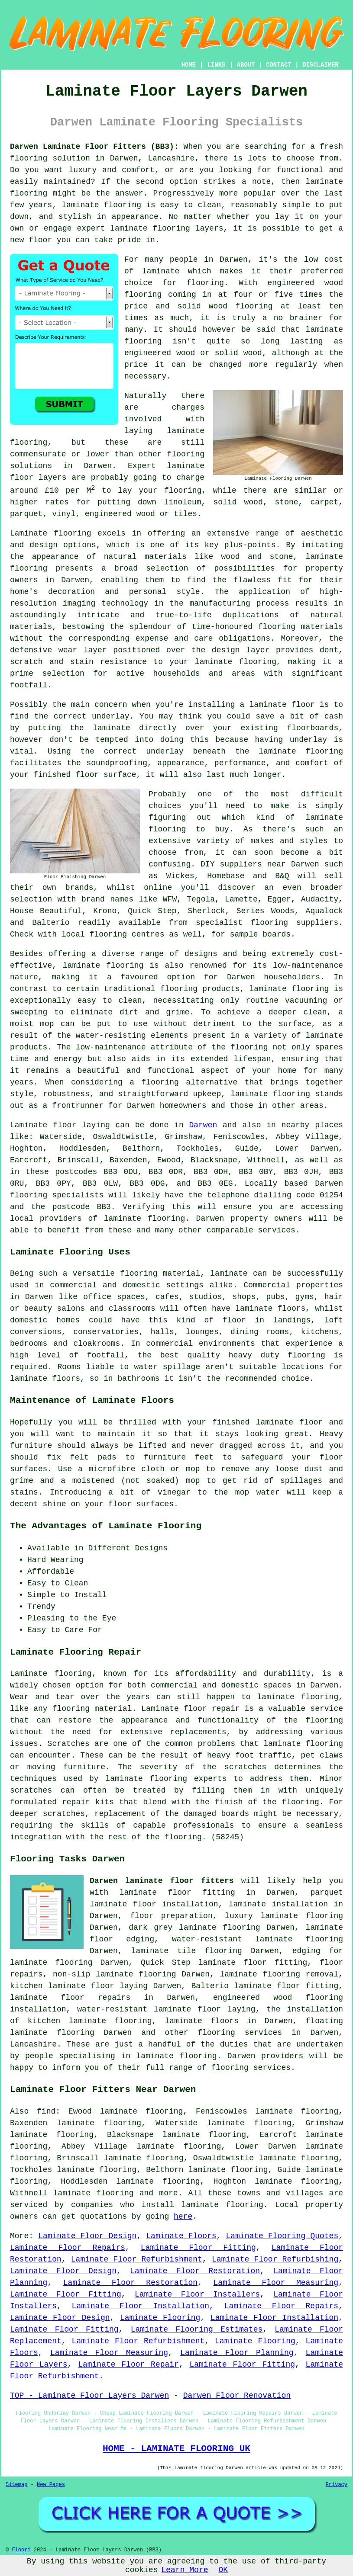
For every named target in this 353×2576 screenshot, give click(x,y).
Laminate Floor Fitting (198, 2247)
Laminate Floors (181, 2236)
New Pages (51, 2485)
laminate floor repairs (70, 1997)
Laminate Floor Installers (197, 2294)
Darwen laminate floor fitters (162, 1881)
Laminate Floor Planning (236, 2352)
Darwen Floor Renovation (237, 2395)
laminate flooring (103, 965)
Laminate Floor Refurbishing (275, 2259)
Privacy (336, 2485)
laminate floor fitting (177, 1892)
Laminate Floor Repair (128, 2364)
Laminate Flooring (160, 2317)
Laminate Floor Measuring (275, 2282)
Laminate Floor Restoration (195, 2271)
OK (223, 2570)
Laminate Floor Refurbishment (136, 2259)
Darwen (203, 1125)
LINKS (216, 64)
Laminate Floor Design (87, 2236)
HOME (188, 64)
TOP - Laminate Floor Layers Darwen (89, 2395)
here (183, 2216)
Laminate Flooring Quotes (282, 2236)
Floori (21, 2550)
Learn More (184, 2570)
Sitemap (16, 2485)
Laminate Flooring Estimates (197, 2329)
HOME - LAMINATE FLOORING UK (176, 2448)
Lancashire (33, 2044)
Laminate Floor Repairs (67, 2247)
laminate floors (201, 2021)
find (46, 2111)
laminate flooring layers (166, 228)
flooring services (240, 2032)
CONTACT (278, 64)
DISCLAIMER (320, 64)
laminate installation (278, 1904)
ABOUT (246, 64)
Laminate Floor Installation (141, 2306)
